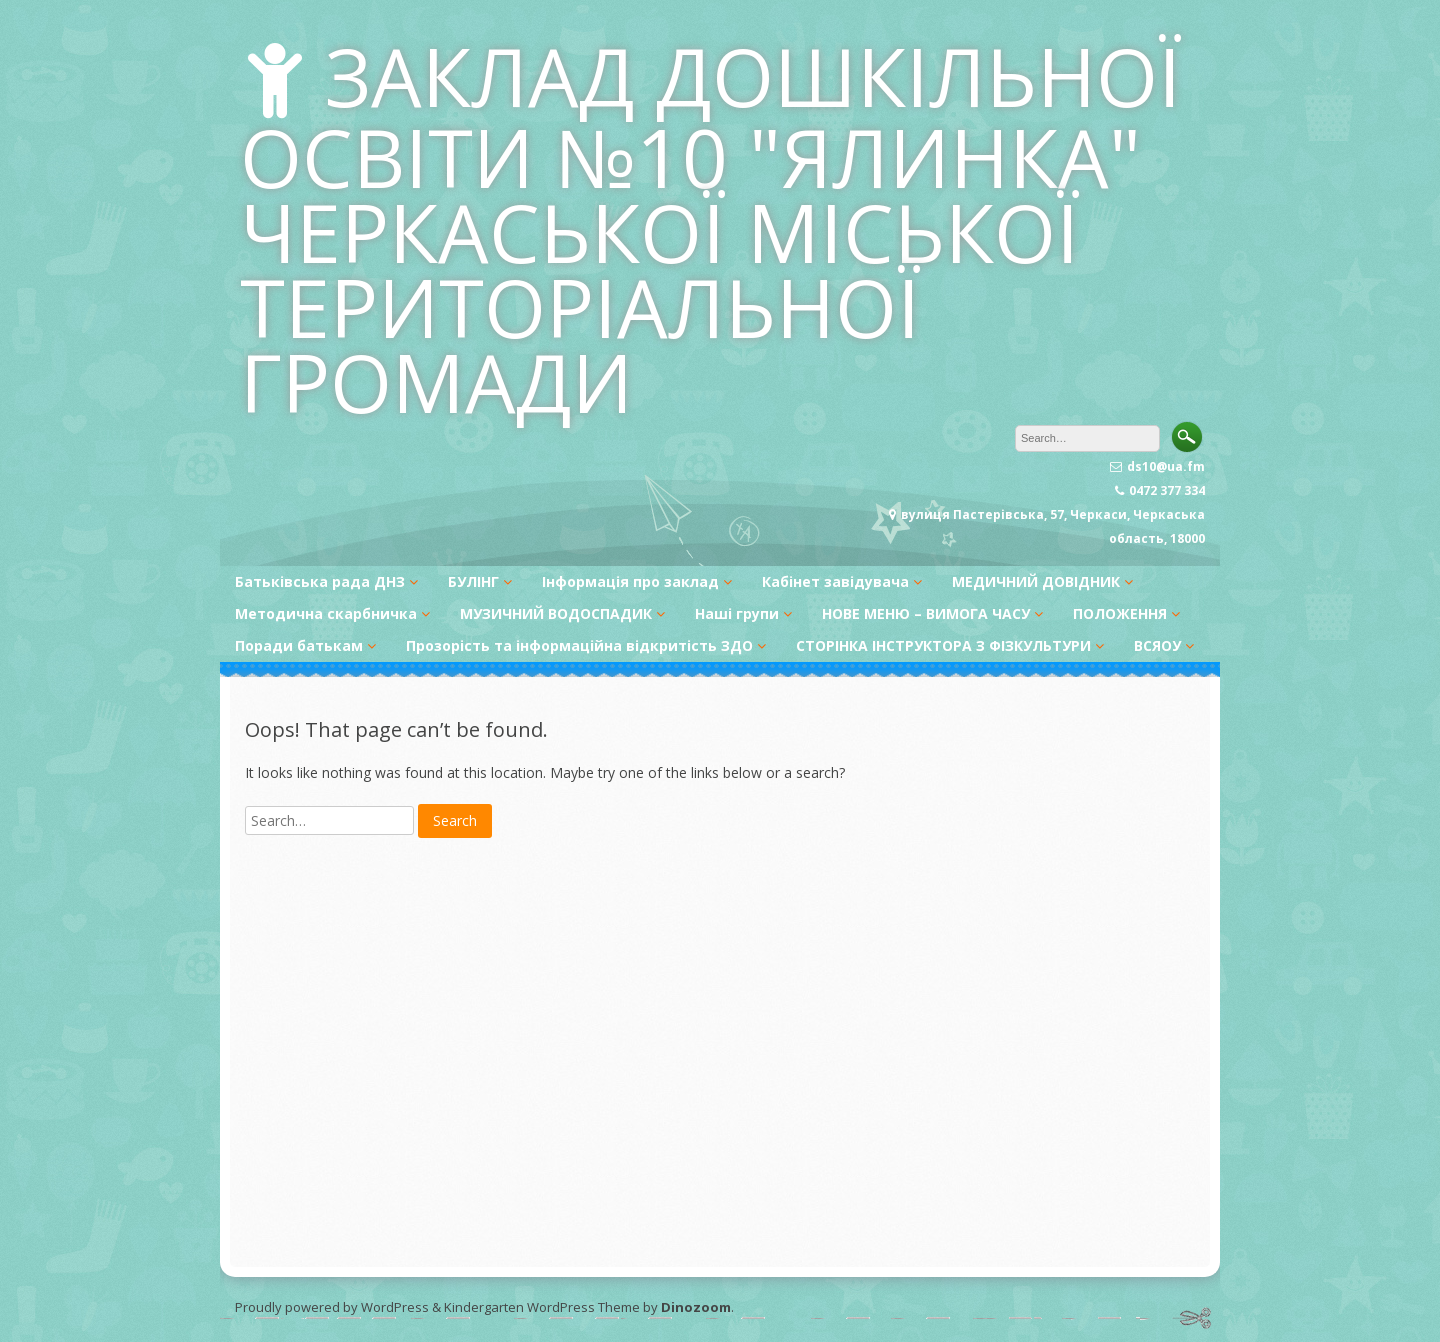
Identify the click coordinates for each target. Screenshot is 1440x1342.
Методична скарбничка (326, 613)
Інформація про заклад (630, 581)
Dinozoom (696, 1307)
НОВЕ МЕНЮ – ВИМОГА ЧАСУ (926, 613)
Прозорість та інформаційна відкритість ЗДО (579, 645)
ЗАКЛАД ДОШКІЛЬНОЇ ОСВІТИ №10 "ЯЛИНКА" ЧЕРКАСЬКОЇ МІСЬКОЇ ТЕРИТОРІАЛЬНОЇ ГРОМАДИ (711, 228)
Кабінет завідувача (835, 581)
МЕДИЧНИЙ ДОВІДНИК (1036, 581)
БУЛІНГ (473, 581)
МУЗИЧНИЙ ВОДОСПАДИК (556, 613)
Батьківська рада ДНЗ (320, 581)
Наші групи (737, 613)
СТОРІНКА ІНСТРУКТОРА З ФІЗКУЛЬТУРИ (943, 645)
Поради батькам (299, 645)
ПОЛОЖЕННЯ (1120, 613)
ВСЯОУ (1157, 645)
